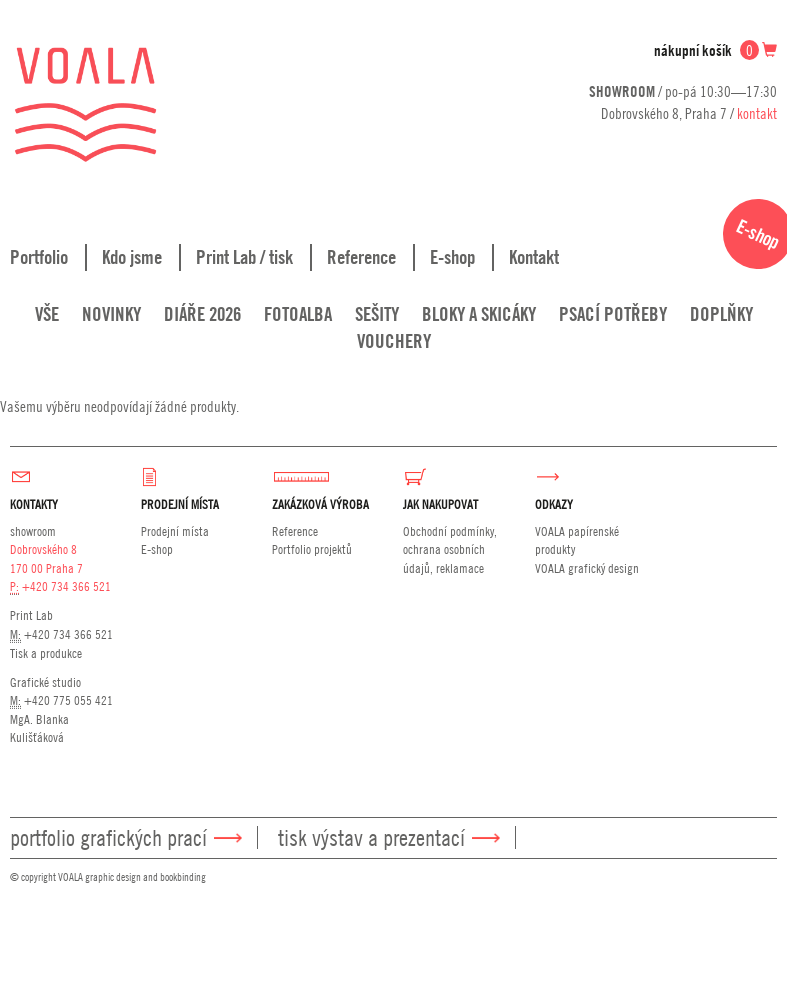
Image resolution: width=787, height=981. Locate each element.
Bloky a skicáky (479, 314)
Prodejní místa (175, 531)
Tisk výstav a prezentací (371, 837)
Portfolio (39, 257)
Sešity (377, 314)
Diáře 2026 (202, 314)
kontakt (757, 113)
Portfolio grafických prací (108, 837)
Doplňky (721, 314)
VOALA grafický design (587, 568)
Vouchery (394, 341)
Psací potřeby (613, 314)
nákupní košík (715, 50)
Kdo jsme (132, 257)
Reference (361, 257)
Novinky (111, 314)
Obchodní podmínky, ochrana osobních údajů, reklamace (450, 549)
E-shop (452, 257)
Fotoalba (298, 314)
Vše (47, 314)
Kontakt (534, 257)
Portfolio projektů (312, 549)
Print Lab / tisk (244, 257)
